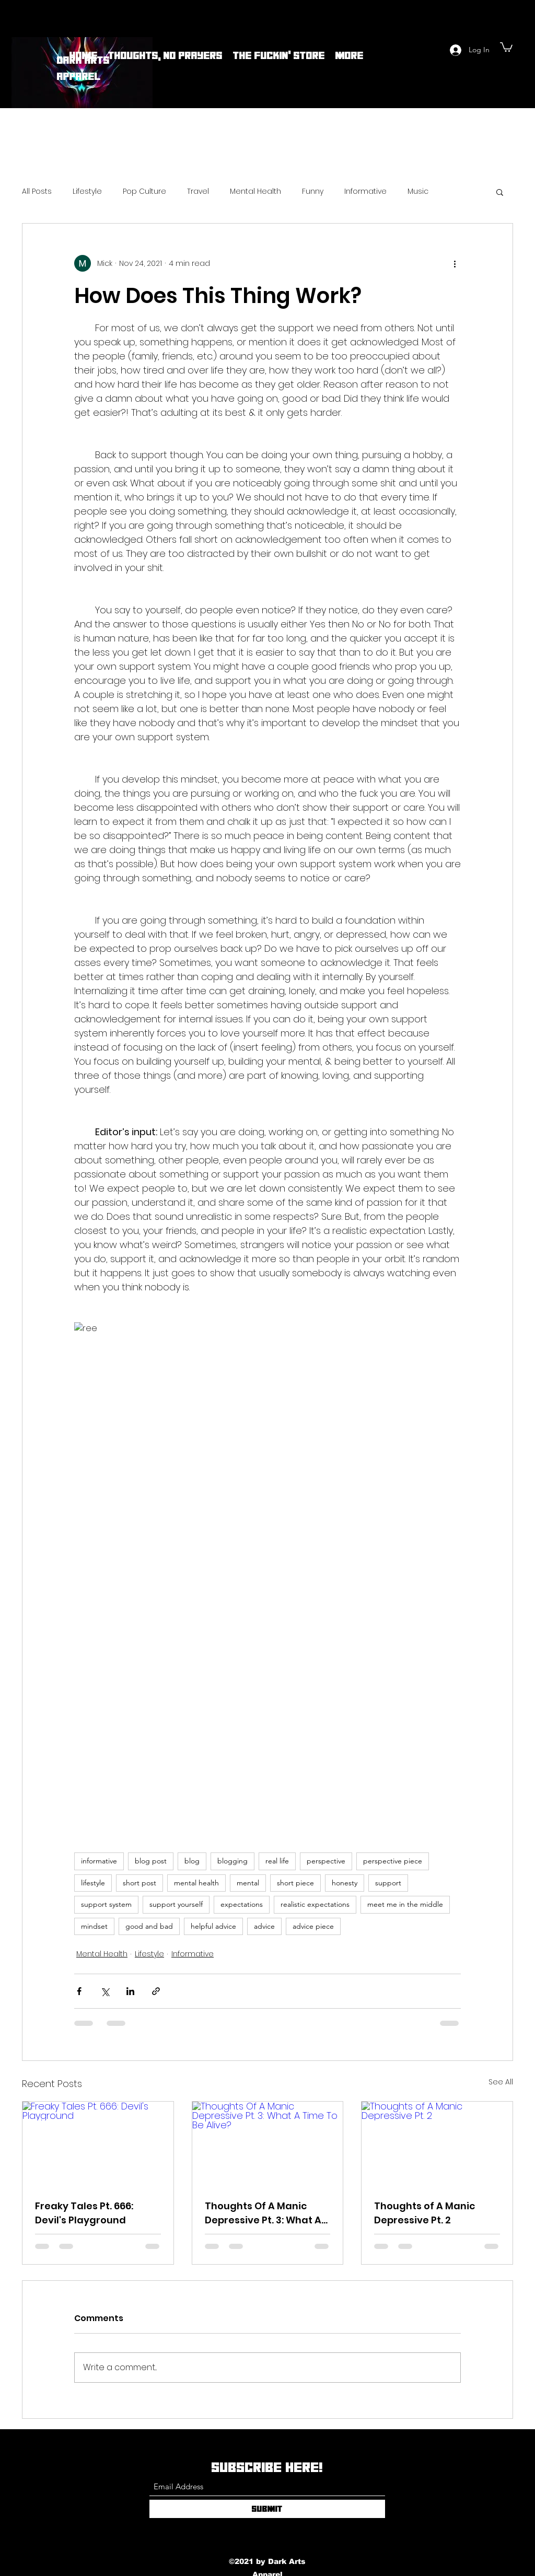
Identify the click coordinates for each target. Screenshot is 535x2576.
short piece (295, 1882)
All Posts (37, 191)
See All (501, 2082)
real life (277, 1861)
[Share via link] (156, 1991)
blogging (232, 1861)
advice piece (313, 1926)
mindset (94, 1926)
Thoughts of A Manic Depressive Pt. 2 (424, 2213)
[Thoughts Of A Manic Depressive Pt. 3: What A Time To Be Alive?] (267, 2144)
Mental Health (255, 191)
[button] (506, 46)
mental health (196, 1882)
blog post (151, 1861)
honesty (344, 1882)
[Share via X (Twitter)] (105, 1991)
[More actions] (454, 263)
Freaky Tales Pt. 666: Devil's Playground (84, 2213)
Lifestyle (87, 191)
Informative (365, 191)
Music (418, 191)
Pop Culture (144, 191)
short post (139, 1882)
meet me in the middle (405, 1904)
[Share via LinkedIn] (130, 1991)
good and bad (149, 1926)
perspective (326, 1861)
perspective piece (392, 1861)
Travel (198, 191)
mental (248, 1882)
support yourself (176, 1904)
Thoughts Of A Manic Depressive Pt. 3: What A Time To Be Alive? (263, 2213)
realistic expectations (315, 1904)
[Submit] (267, 2509)
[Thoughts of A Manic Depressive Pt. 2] (437, 2144)
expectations (241, 1904)
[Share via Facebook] (79, 1991)
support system (106, 1904)
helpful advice (213, 1926)
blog (192, 1861)
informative (99, 1861)
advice (264, 1926)
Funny (312, 191)
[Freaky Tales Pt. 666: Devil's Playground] (97, 2144)
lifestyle (93, 1882)
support (388, 1882)
